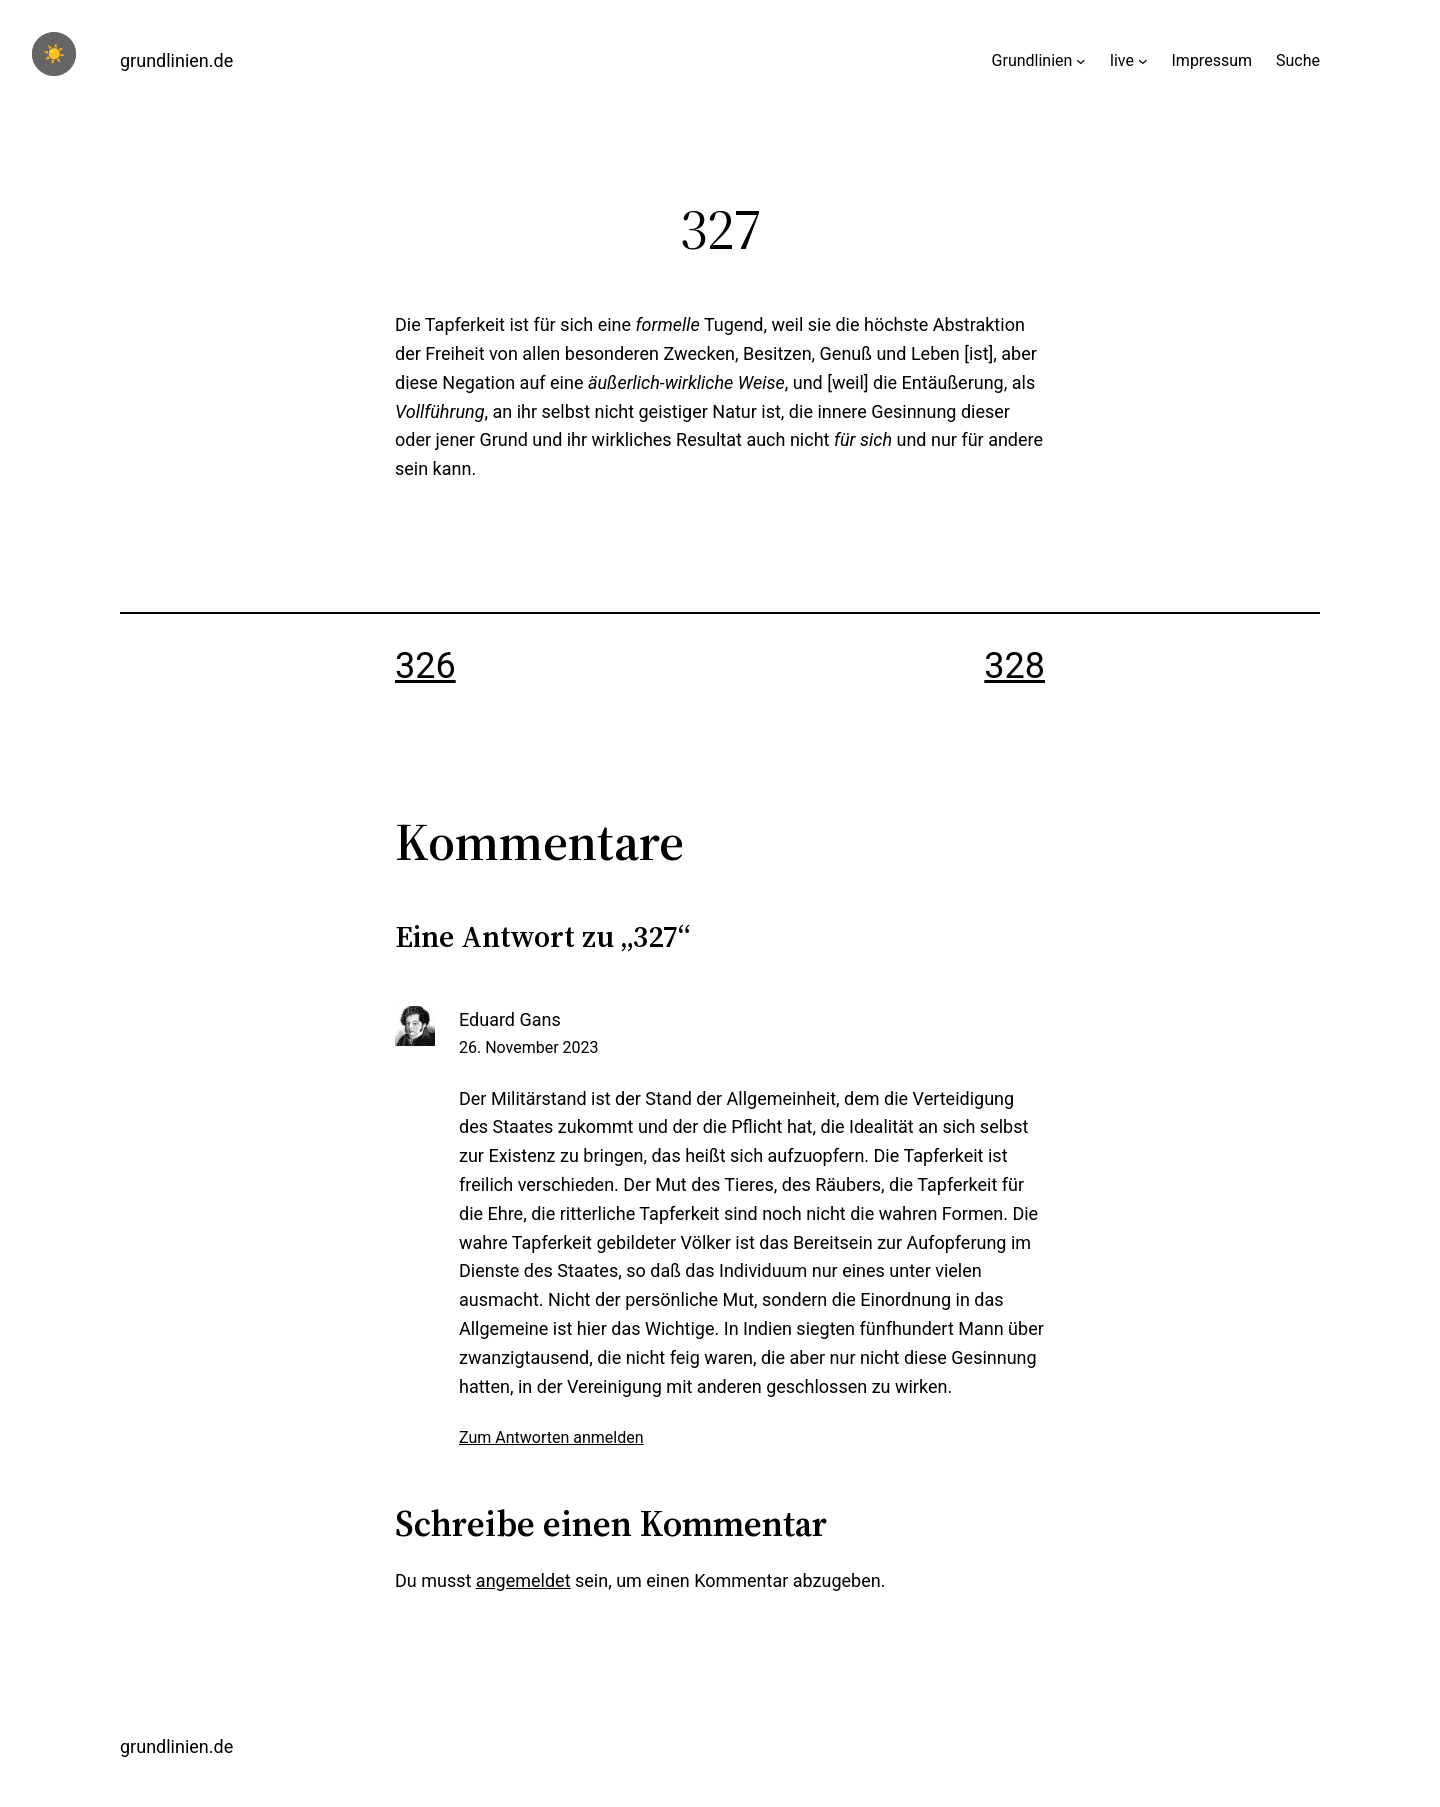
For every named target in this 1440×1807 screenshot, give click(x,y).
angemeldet (523, 1580)
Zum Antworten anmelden (551, 1437)
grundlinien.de (176, 60)
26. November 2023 (529, 1047)
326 (425, 666)
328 (1014, 666)
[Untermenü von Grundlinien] (1081, 61)
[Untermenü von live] (1143, 61)
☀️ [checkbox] (54, 54)
